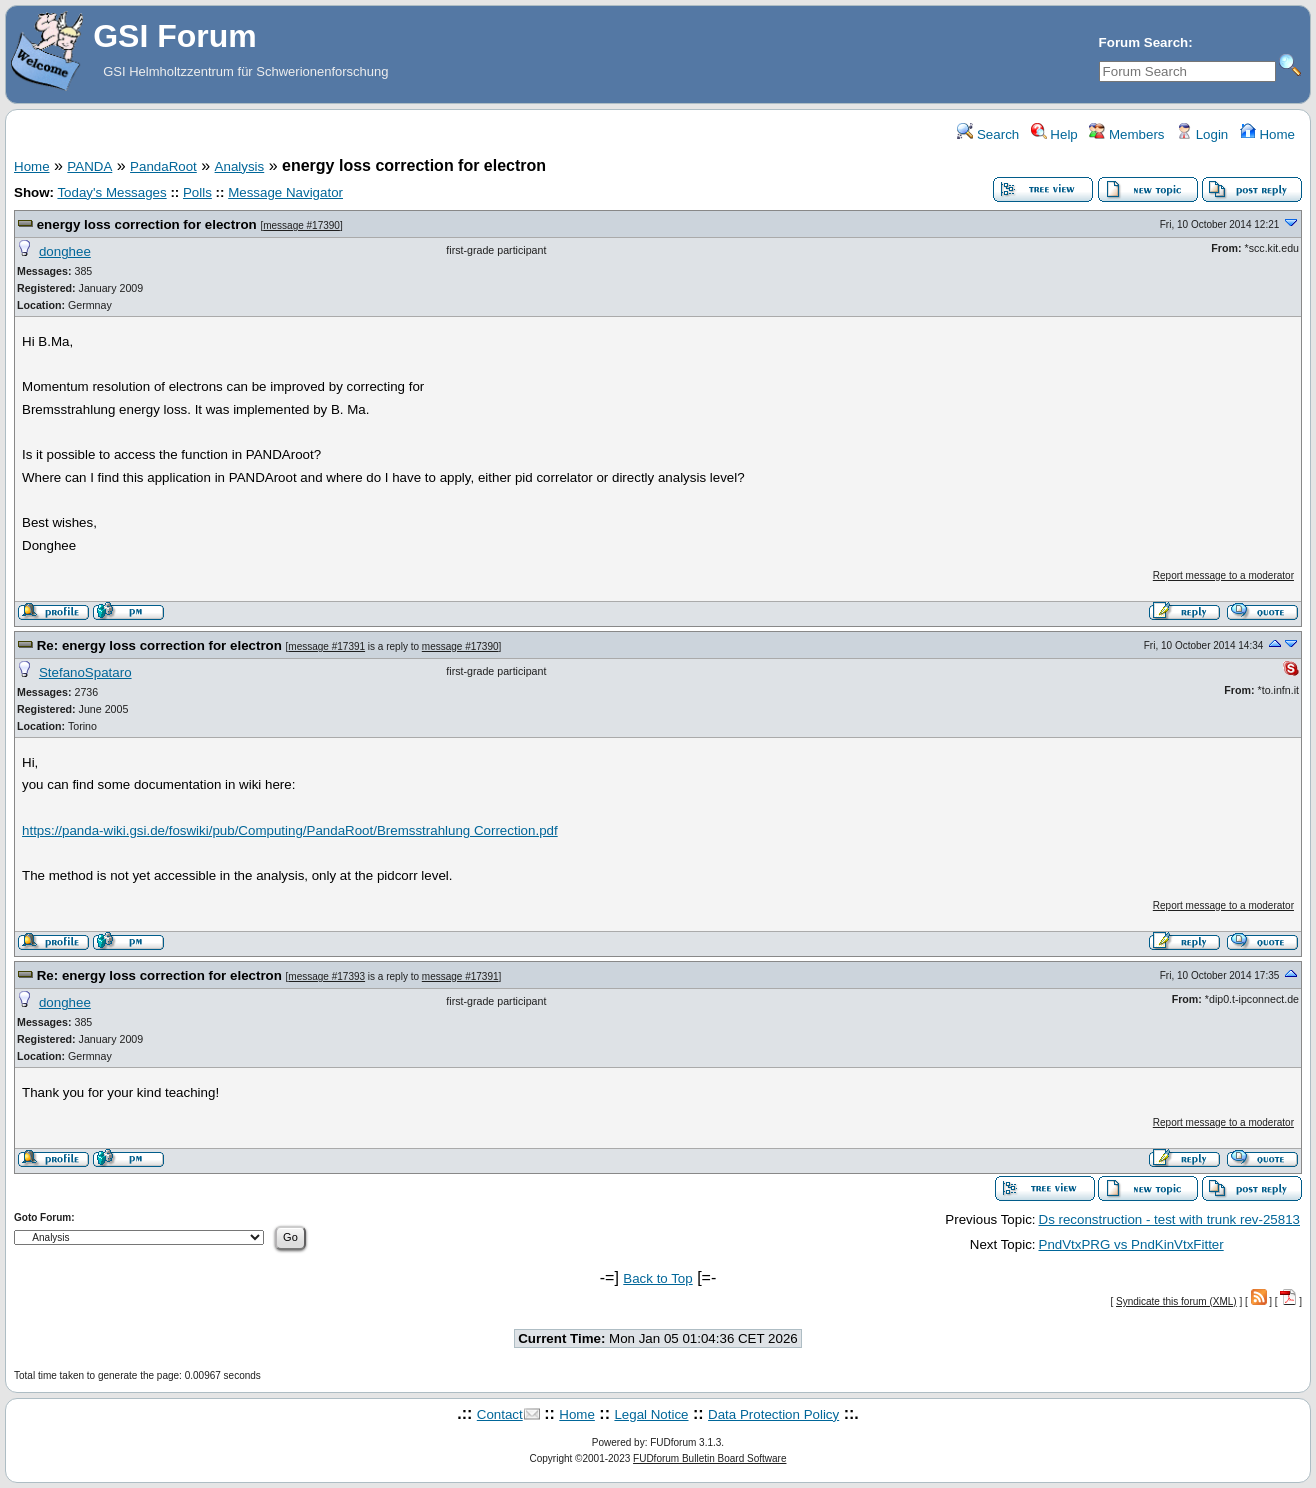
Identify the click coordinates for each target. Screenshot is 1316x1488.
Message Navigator (285, 192)
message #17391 (326, 646)
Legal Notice (651, 1414)
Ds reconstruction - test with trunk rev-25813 (1170, 1219)
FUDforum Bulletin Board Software (709, 1458)
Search (988, 134)
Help (1054, 134)
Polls (197, 192)
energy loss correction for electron (147, 224)
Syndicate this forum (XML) (1176, 1301)
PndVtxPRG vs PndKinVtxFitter (1131, 1244)
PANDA (89, 166)
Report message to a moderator (1223, 575)
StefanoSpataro (85, 672)
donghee (65, 251)
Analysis (240, 166)
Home (1267, 134)
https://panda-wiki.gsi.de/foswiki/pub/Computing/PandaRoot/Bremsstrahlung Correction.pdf (290, 830)
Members (1126, 134)
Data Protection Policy (773, 1414)
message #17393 (326, 976)
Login (1202, 134)
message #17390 (301, 225)
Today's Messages (111, 192)
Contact (500, 1414)
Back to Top (657, 1278)
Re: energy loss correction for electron (159, 645)
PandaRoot (163, 166)
